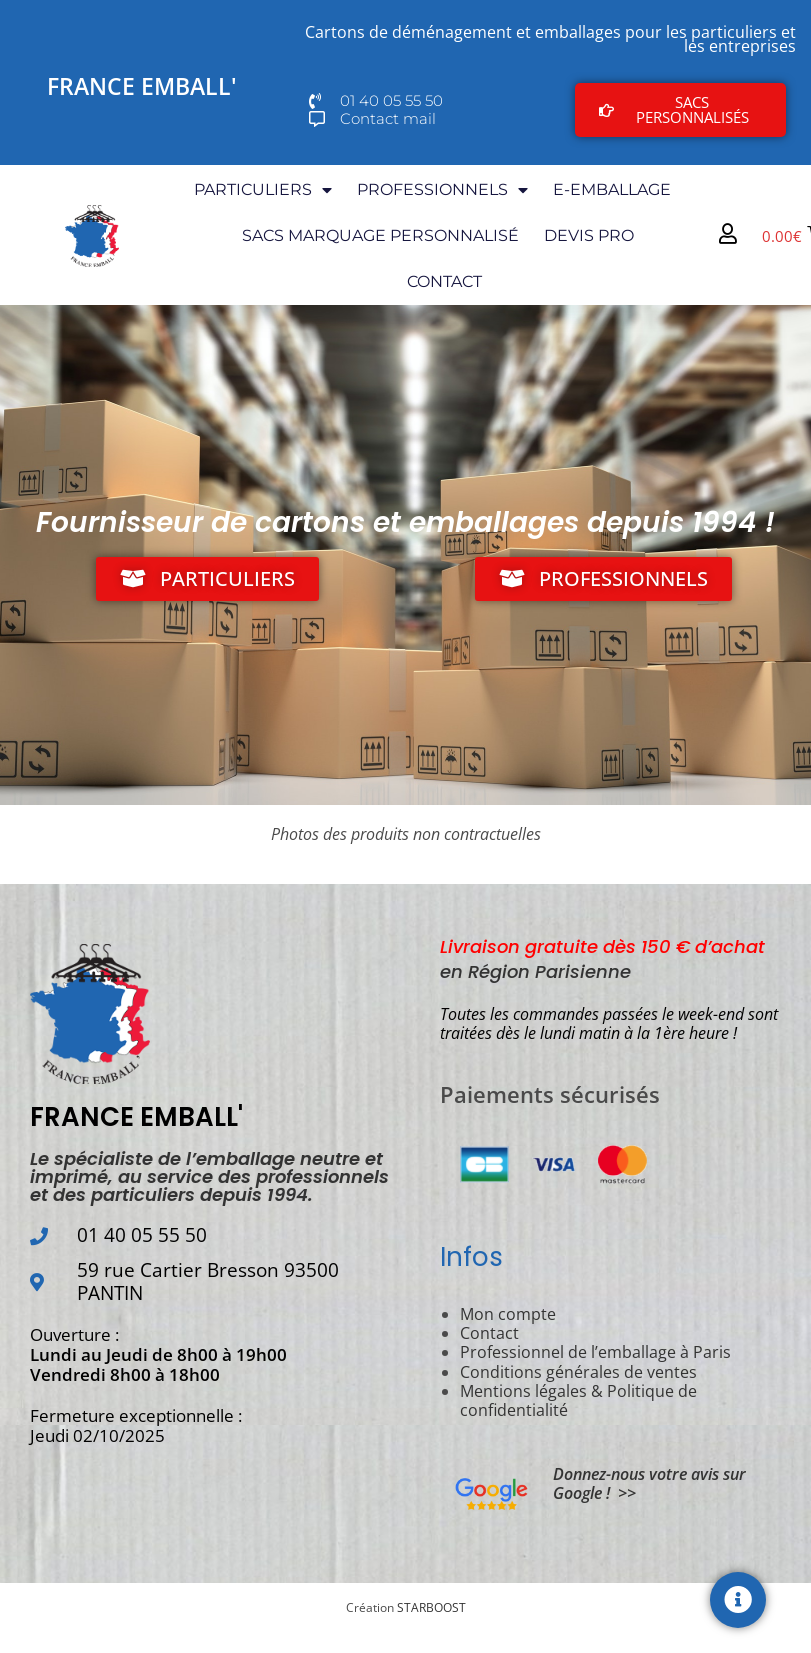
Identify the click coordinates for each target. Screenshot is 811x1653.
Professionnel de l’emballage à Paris (595, 1352)
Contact (489, 1333)
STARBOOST (431, 1607)
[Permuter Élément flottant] (738, 1600)
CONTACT (444, 281)
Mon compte (508, 1314)
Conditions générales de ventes (578, 1372)
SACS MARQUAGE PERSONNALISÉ (380, 235)
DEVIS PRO (589, 235)
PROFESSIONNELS (442, 190)
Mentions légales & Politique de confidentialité (578, 1400)
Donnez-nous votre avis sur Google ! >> (649, 1483)
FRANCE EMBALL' (142, 86)
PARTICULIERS (263, 190)
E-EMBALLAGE (612, 189)
